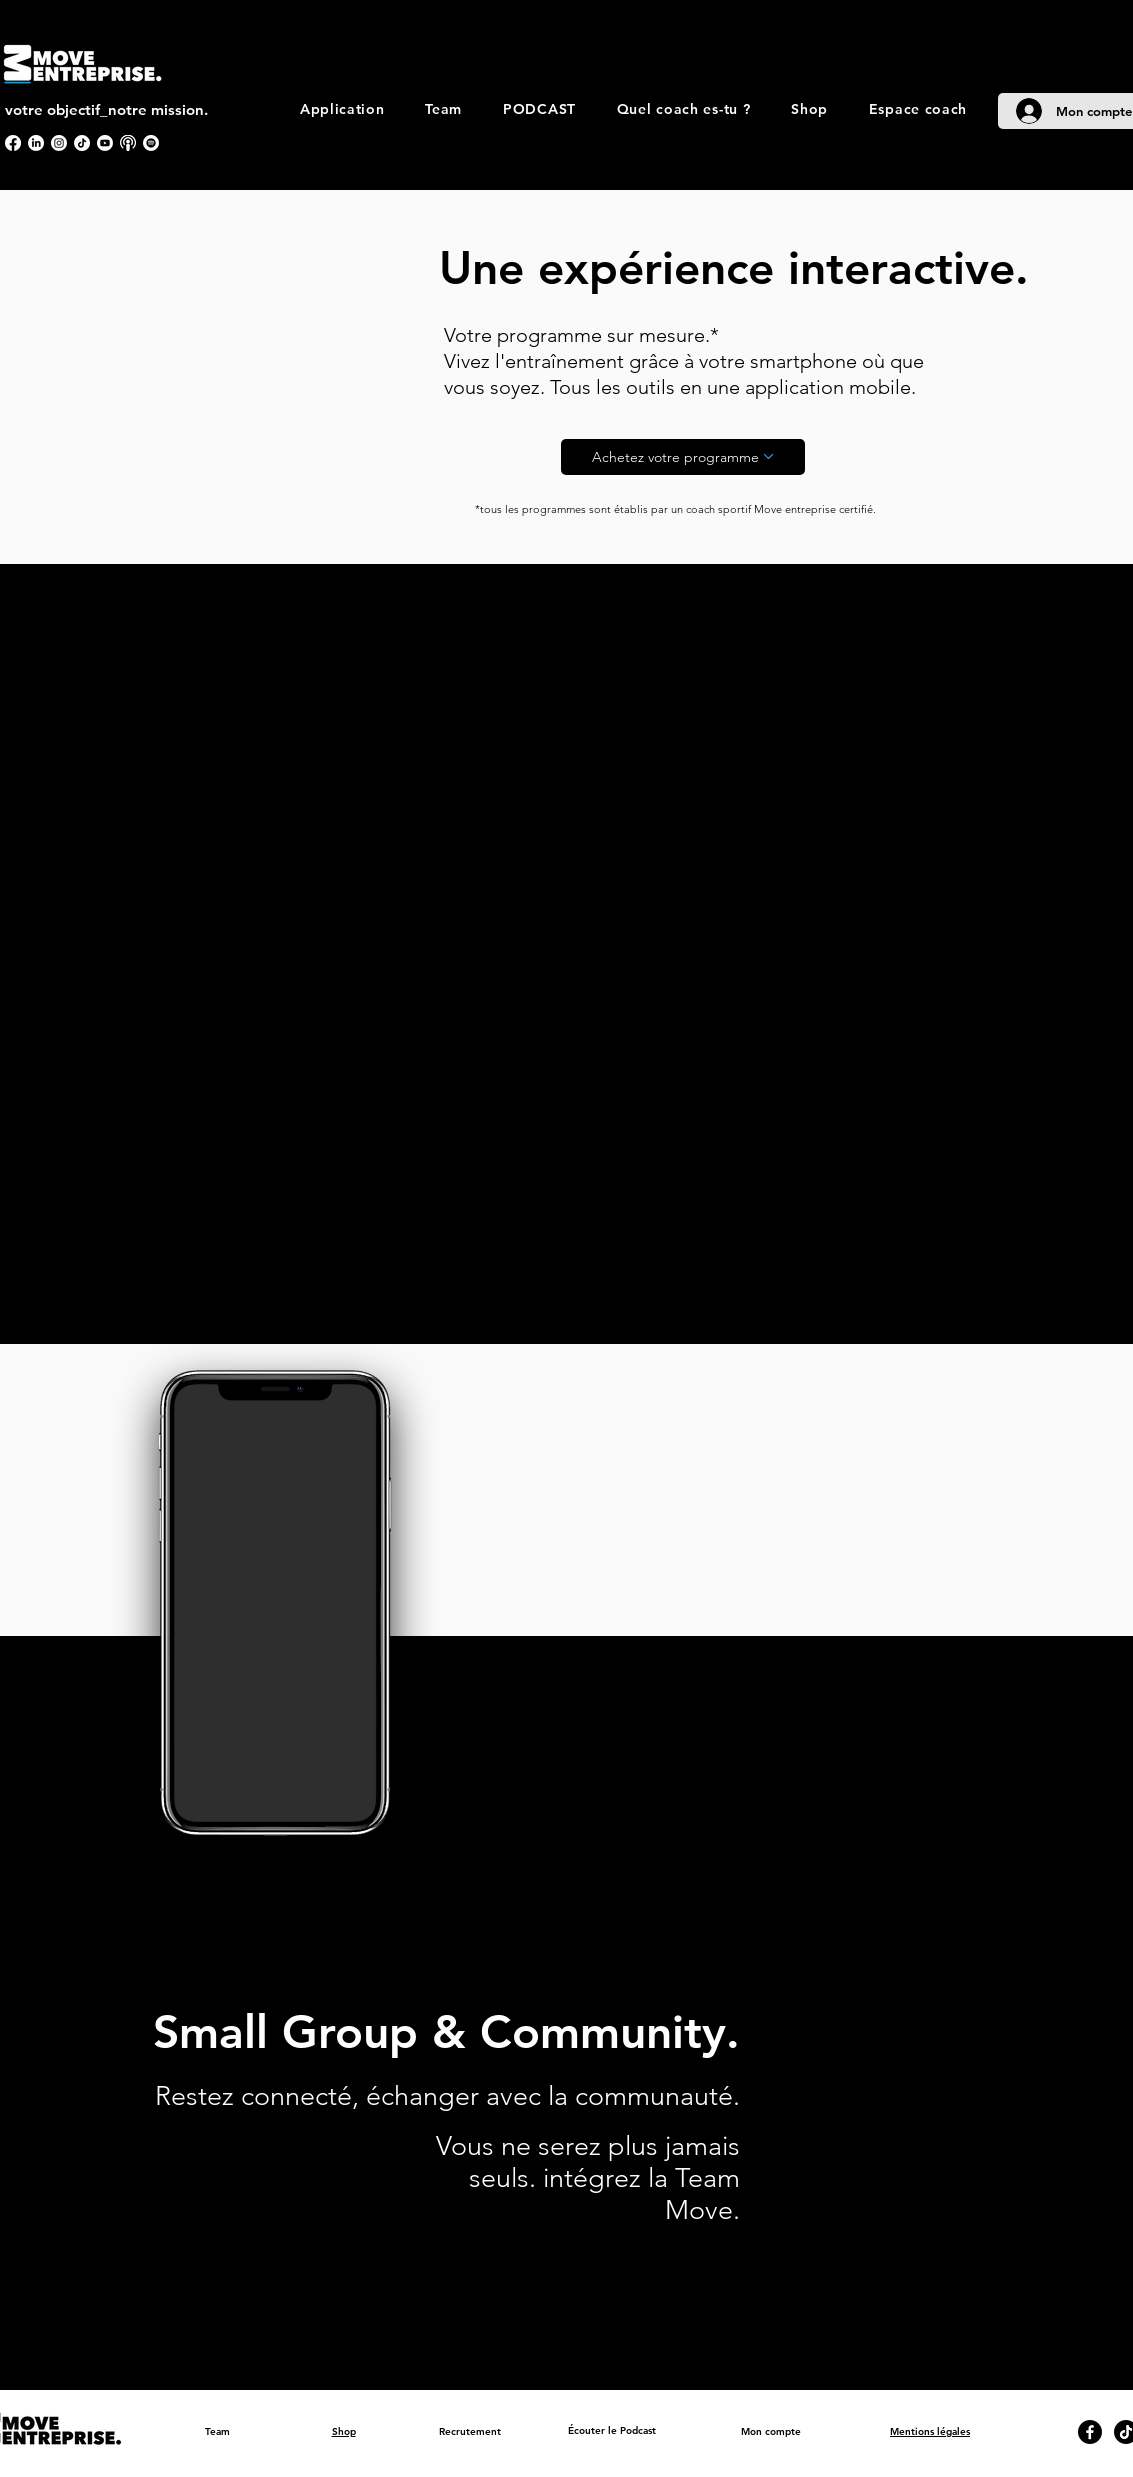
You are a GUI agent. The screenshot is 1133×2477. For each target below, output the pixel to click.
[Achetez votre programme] (683, 457)
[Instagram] (59, 143)
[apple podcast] (128, 143)
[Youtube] (105, 143)
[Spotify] (151, 143)
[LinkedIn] (36, 143)
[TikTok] (82, 143)
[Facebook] (13, 143)
